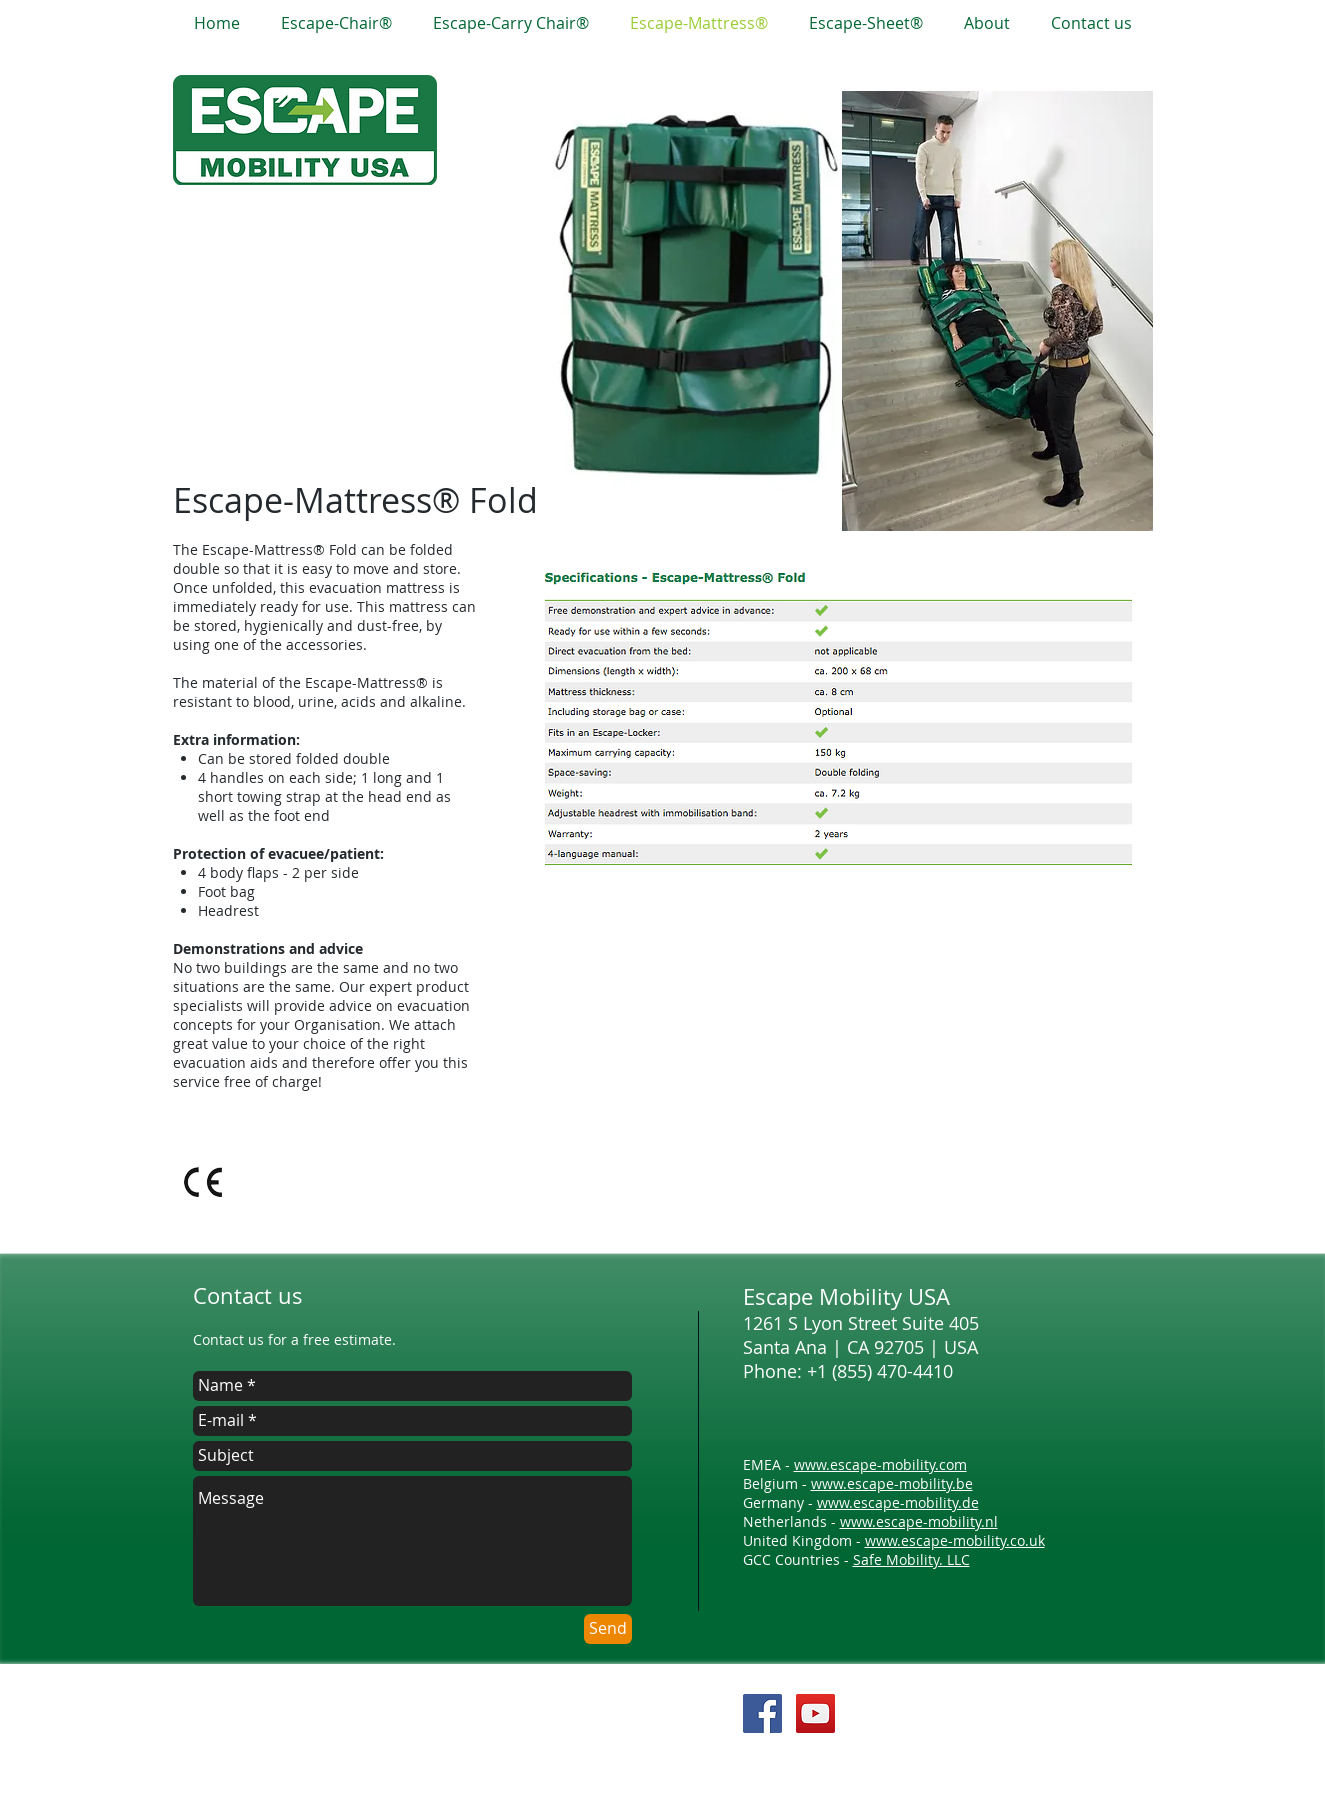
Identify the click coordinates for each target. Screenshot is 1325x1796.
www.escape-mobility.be (892, 1483)
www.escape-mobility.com (880, 1464)
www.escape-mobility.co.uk (955, 1540)
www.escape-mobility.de (898, 1502)
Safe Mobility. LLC (911, 1559)
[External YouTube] (842, 1053)
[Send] (608, 1629)
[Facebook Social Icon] (762, 1713)
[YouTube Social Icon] (815, 1713)
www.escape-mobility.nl (919, 1521)
